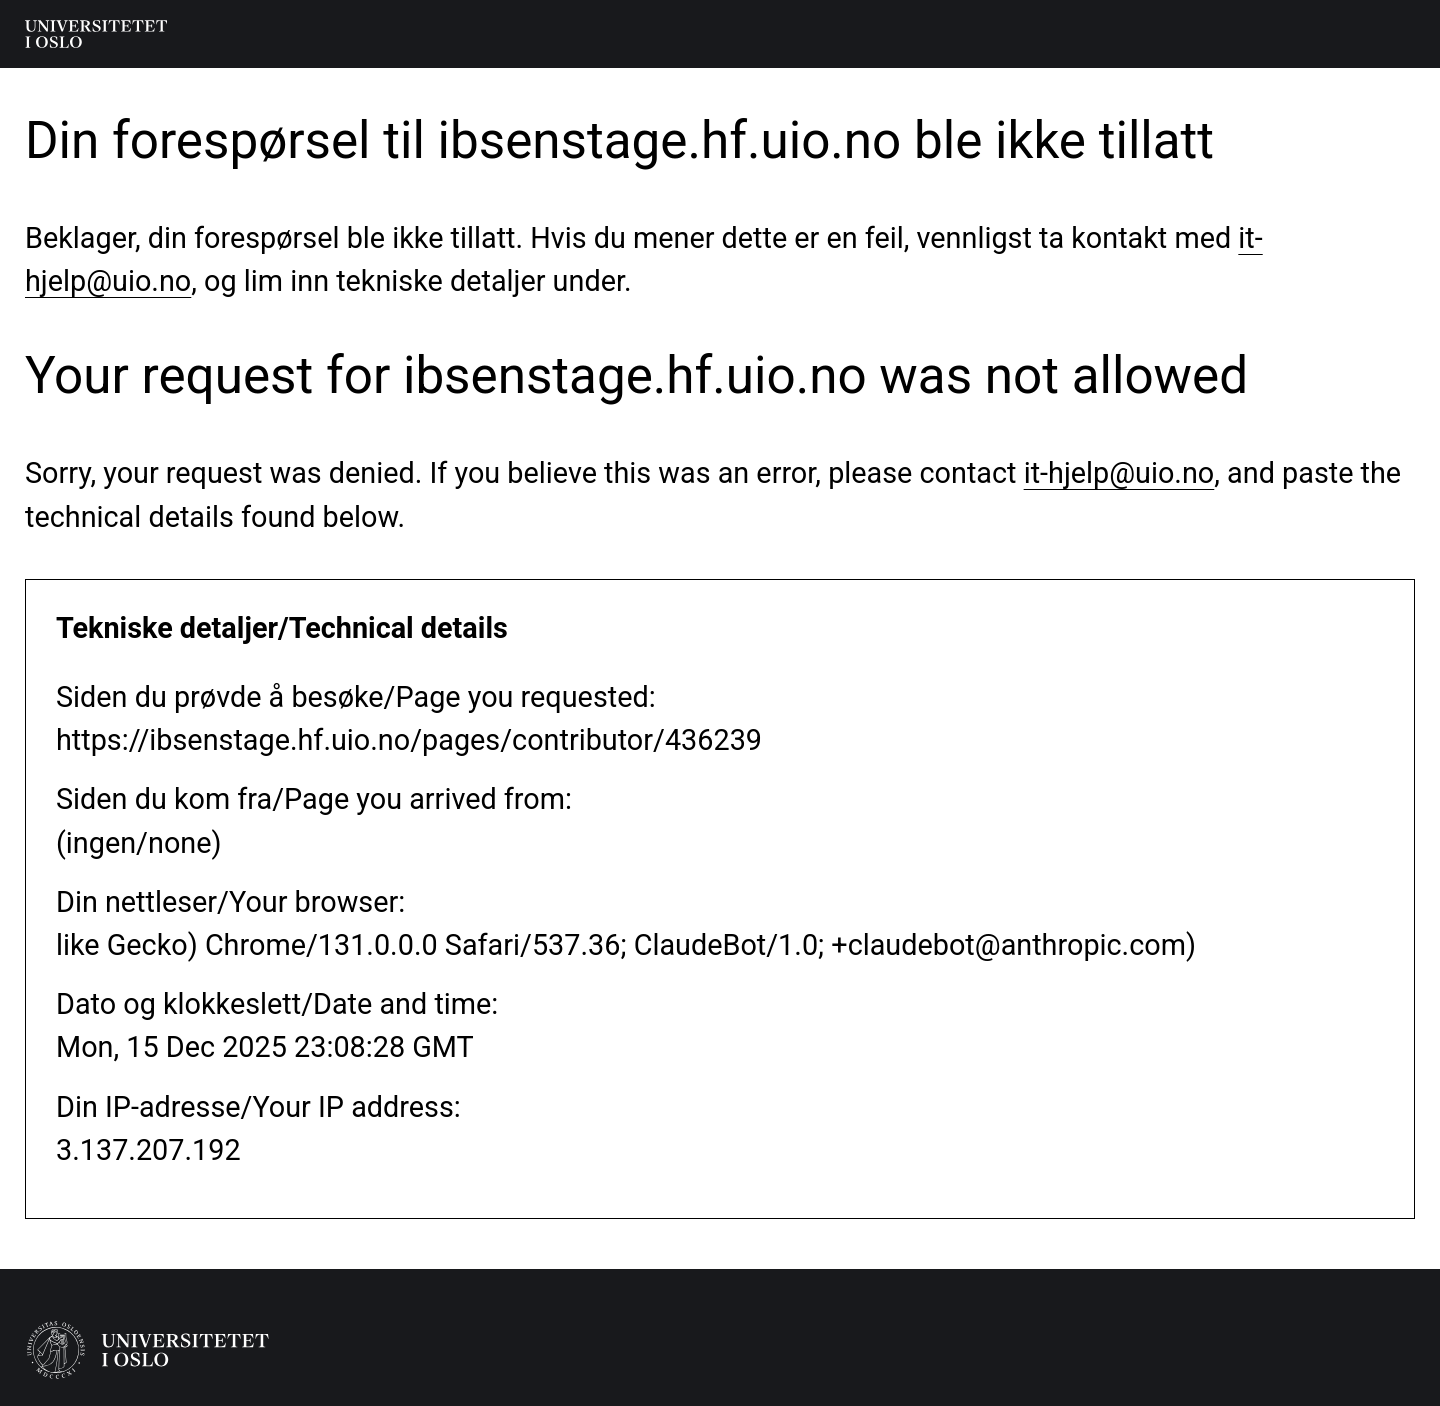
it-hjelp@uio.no (1119, 473)
